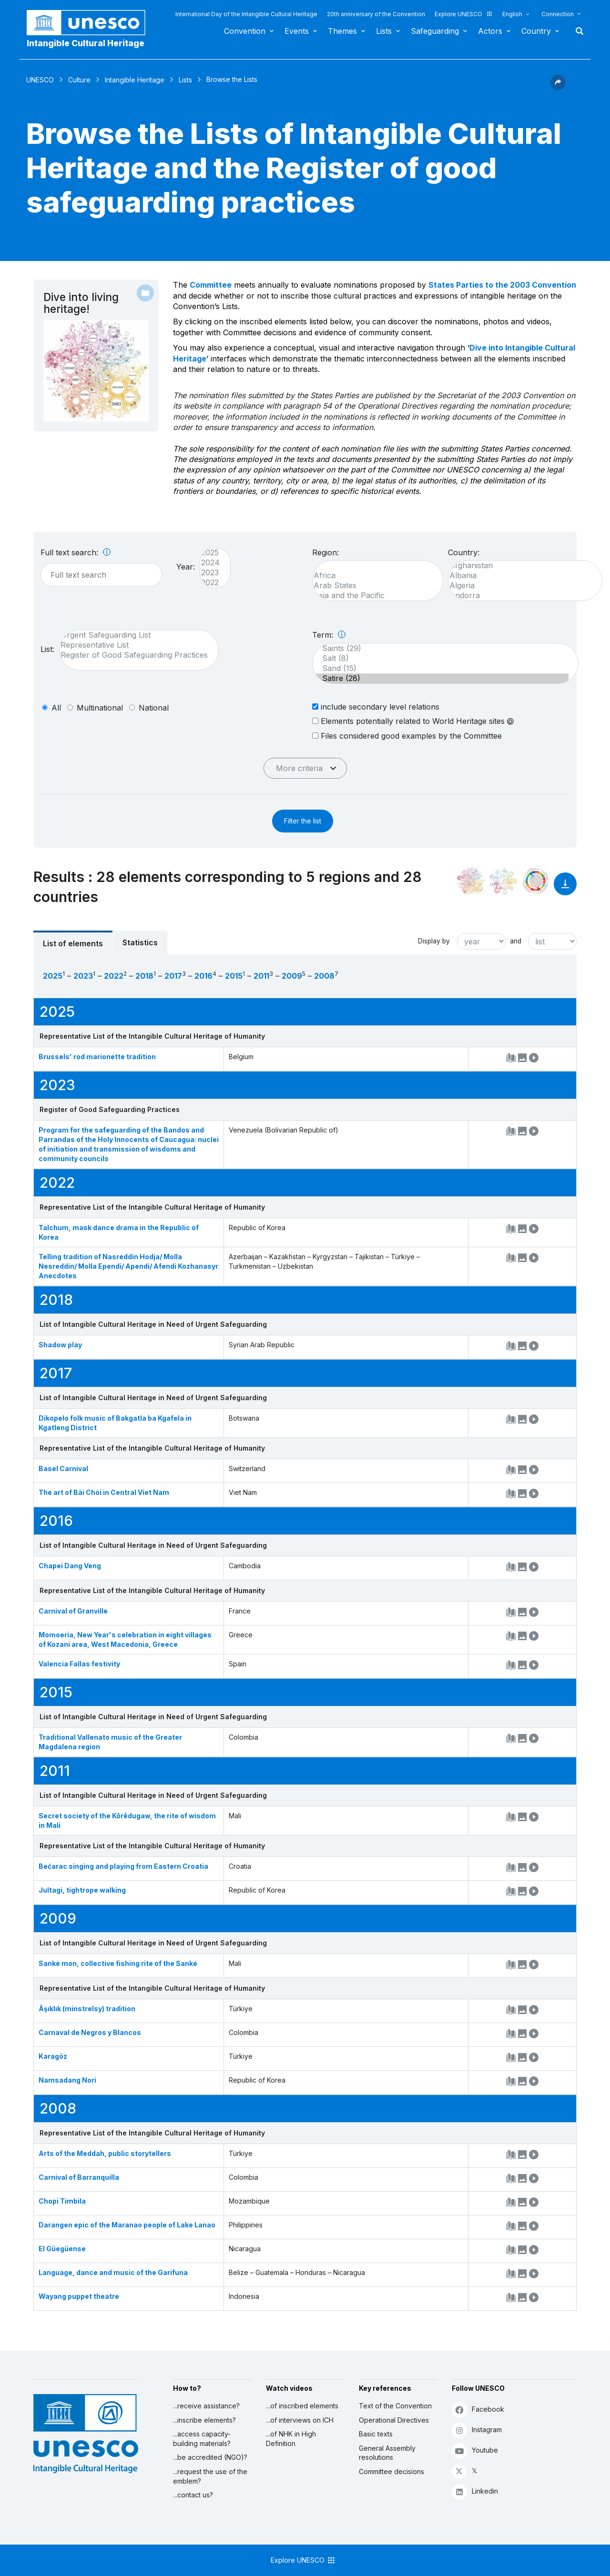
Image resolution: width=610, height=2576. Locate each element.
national (154, 707)
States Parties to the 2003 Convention (502, 285)
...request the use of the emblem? (210, 2476)
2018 (144, 976)
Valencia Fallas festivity (79, 1664)
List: (47, 649)
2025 (210, 553)
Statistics (140, 942)
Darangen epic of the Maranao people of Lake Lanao (127, 2225)
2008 (324, 976)
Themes (342, 31)
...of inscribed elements (302, 2406)
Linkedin (475, 2491)
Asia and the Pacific (373, 596)
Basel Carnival (63, 1468)
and (515, 941)
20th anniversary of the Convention (376, 14)
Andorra (520, 596)
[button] (558, 87)
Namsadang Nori (67, 2080)
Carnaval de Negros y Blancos (90, 2032)
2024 (210, 563)
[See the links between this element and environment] (503, 881)
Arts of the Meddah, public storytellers (105, 2153)
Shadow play (60, 1345)
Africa (373, 576)
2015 (234, 976)
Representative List (134, 645)
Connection (557, 14)
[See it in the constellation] (471, 881)
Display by (434, 941)
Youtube (475, 2450)
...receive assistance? (206, 2406)
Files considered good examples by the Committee (407, 735)
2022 (210, 583)
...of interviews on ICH (300, 2420)
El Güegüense (62, 2249)
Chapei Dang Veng (70, 1566)
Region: (325, 552)
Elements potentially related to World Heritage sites (413, 721)
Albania (520, 576)
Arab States (373, 586)
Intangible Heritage (134, 80)
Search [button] (576, 31)
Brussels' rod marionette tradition (97, 1056)
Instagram (477, 2430)
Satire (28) (441, 678)
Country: (463, 552)
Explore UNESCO (464, 14)
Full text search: (76, 552)
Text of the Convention (395, 2406)
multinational (100, 707)
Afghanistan (520, 566)
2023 (210, 573)
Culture (79, 80)
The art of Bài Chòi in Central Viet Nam (104, 1492)
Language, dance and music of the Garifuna (113, 2272)
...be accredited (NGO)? (210, 2457)
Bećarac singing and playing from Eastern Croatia (123, 1866)
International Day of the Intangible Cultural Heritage (246, 14)
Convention (244, 31)
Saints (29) (441, 648)
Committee (211, 285)
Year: (185, 566)
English (512, 14)
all (56, 707)
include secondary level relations (375, 706)
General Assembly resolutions (387, 2453)
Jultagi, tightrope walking (82, 1890)
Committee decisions (391, 2471)
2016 (203, 976)
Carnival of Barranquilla (79, 2177)
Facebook (478, 2409)
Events (297, 31)
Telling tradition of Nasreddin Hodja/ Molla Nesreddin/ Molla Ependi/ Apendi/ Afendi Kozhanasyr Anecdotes (128, 1266)
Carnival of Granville (73, 1611)
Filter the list (302, 821)
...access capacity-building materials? (202, 2438)
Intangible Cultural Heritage (85, 43)
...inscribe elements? (204, 2420)
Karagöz (53, 2056)
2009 (292, 976)
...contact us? (193, 2495)
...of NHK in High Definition (291, 2438)
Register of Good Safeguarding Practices (134, 655)
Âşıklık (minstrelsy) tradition (87, 2009)
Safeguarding (435, 31)
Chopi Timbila (62, 2201)
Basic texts (376, 2434)
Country (536, 31)
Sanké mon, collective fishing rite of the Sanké (118, 1963)
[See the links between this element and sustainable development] (535, 881)
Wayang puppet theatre (79, 2296)
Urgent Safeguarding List (134, 635)
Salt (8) (441, 658)
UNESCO (40, 80)
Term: (329, 635)
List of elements (73, 943)
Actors (490, 31)
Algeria (520, 586)
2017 (173, 976)
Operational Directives (394, 2420)
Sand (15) (441, 668)
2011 (261, 976)
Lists (384, 31)
